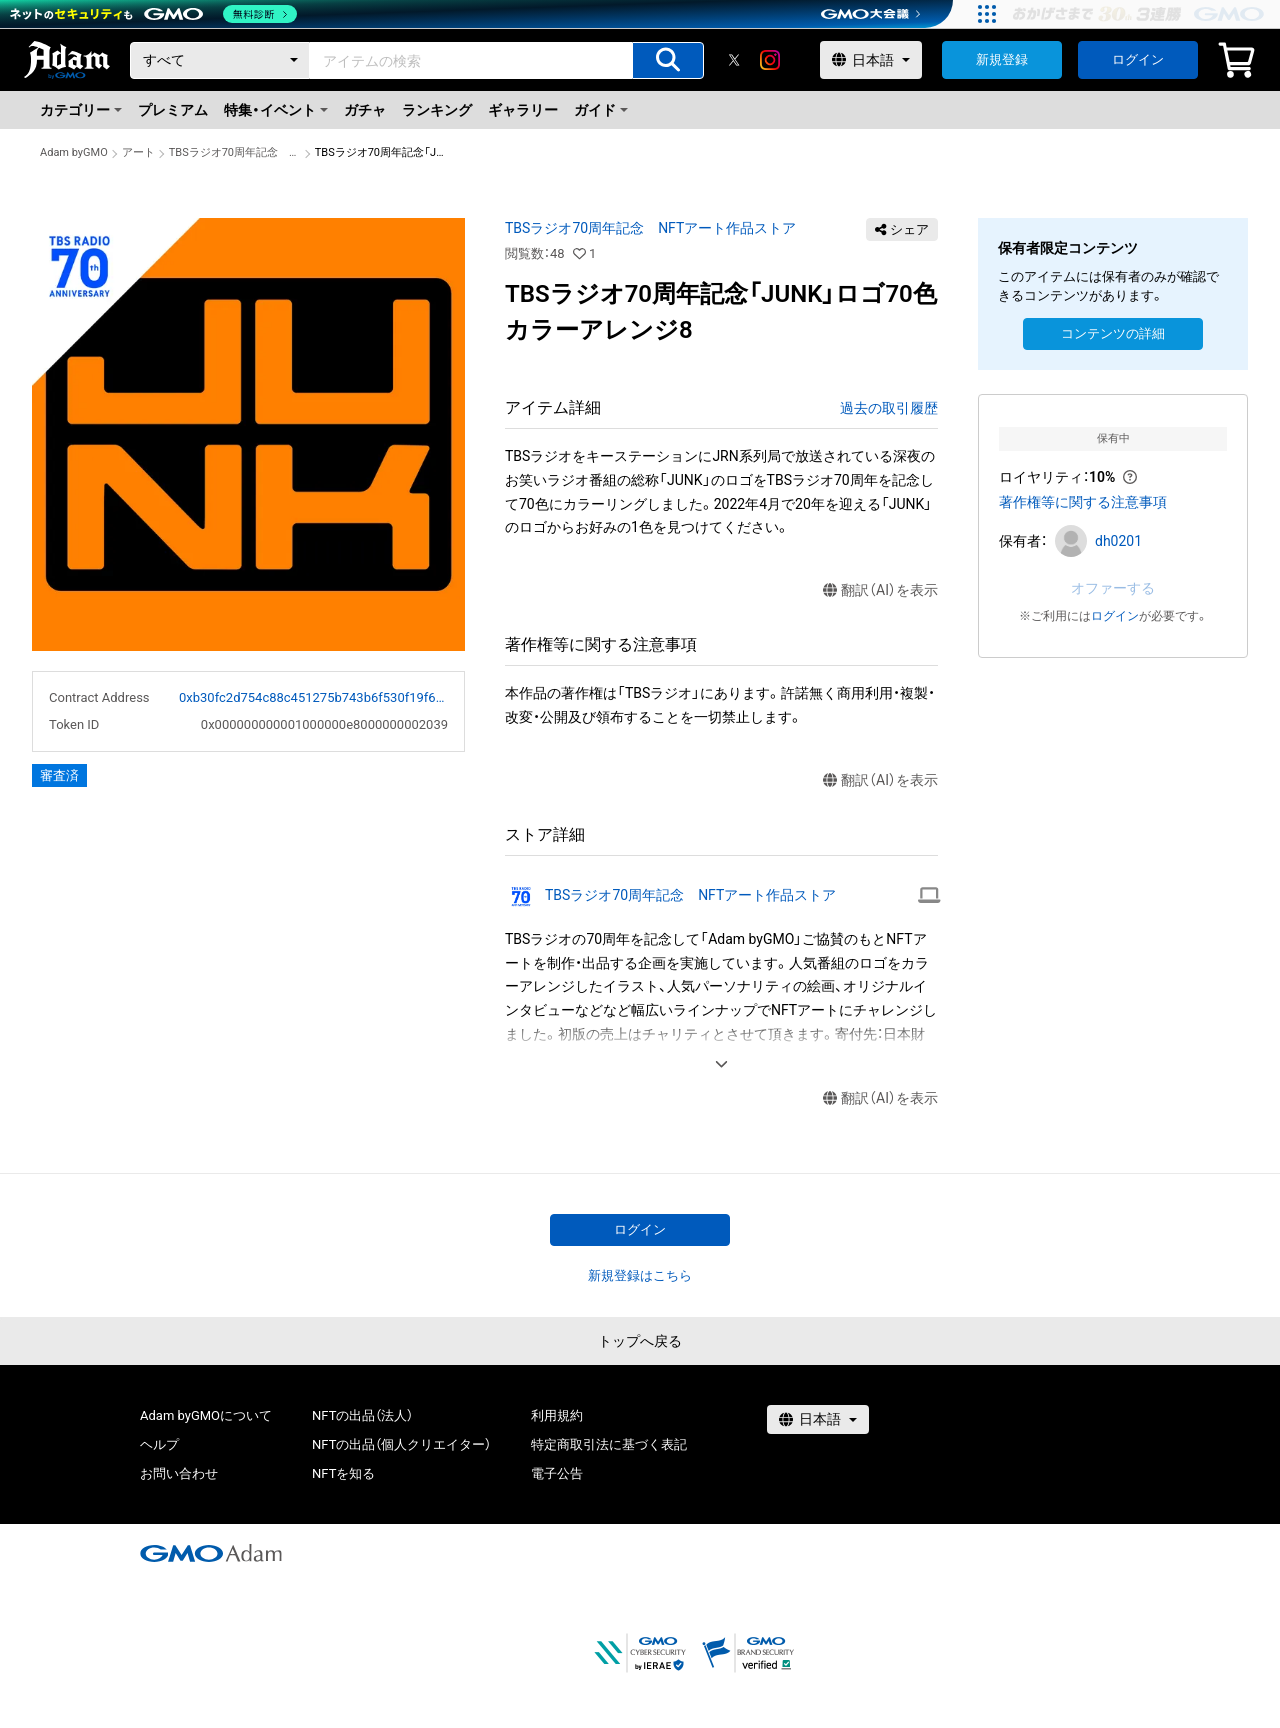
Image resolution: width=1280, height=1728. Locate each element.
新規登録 (1002, 59)
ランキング (437, 110)
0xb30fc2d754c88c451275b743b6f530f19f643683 (313, 697)
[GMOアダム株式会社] (211, 1553)
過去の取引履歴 (889, 408)
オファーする (1113, 588)
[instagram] (770, 60)
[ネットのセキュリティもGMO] (153, 14)
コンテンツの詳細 (1113, 333)
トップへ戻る (640, 1341)
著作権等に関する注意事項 (1083, 502)
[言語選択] (871, 60)
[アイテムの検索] (668, 60)
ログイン (1138, 59)
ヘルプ (159, 1444)
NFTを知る (343, 1473)
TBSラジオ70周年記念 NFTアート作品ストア (235, 152)
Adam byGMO (74, 152)
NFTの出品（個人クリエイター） (401, 1444)
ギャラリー (523, 110)
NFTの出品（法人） (362, 1415)
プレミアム (173, 110)
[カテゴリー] (220, 60)
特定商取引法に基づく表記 (609, 1444)
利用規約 (557, 1415)
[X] (734, 60)
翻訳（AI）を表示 (880, 590)
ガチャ (365, 110)
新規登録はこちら (640, 1275)
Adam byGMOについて (206, 1415)
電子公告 (557, 1473)
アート (138, 152)
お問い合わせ (179, 1473)
